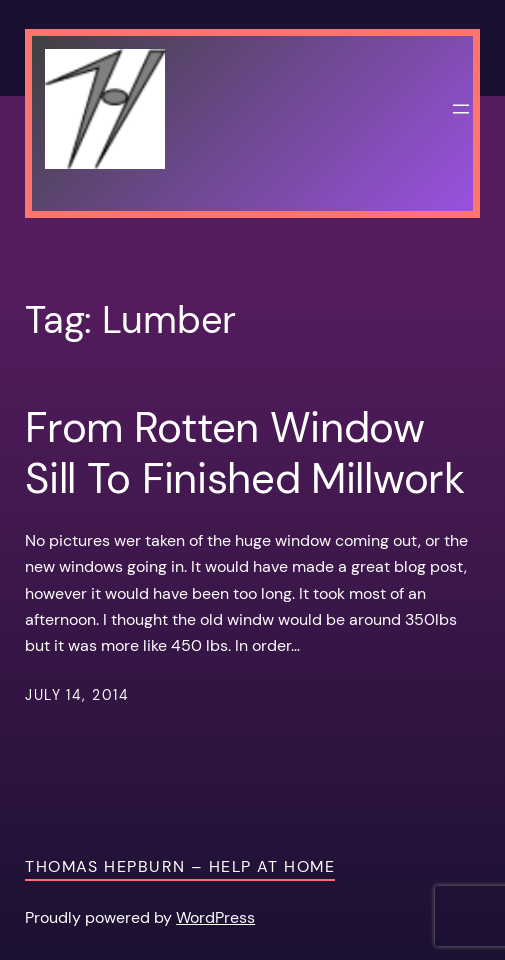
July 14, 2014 (77, 695)
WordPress (215, 917)
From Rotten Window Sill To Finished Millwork (244, 453)
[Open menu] (461, 109)
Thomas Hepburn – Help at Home (180, 866)
